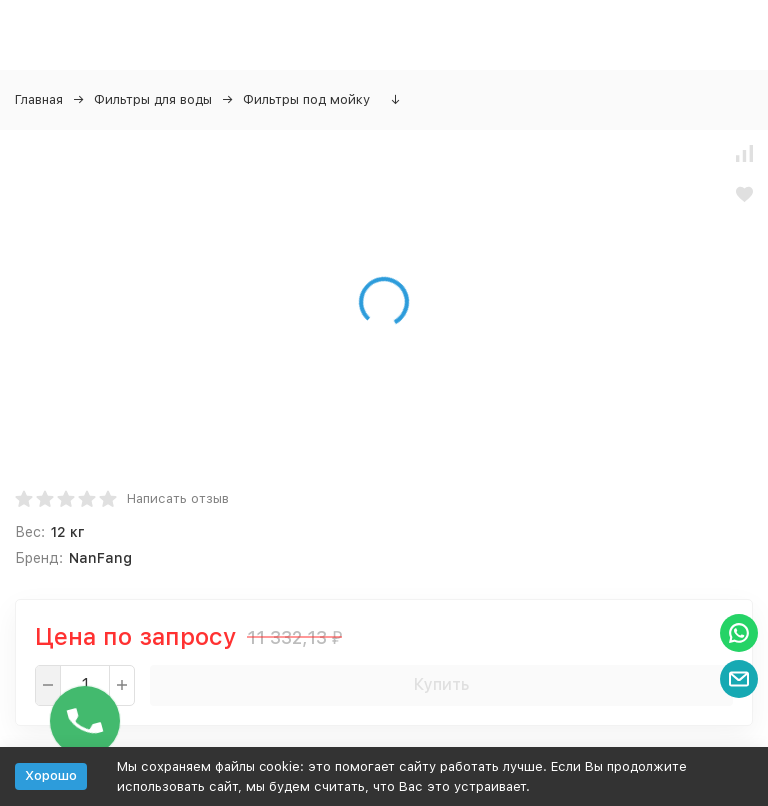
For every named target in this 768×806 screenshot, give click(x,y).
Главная (39, 99)
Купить (441, 684)
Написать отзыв (178, 498)
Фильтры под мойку (306, 99)
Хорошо (51, 775)
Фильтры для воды (153, 99)
